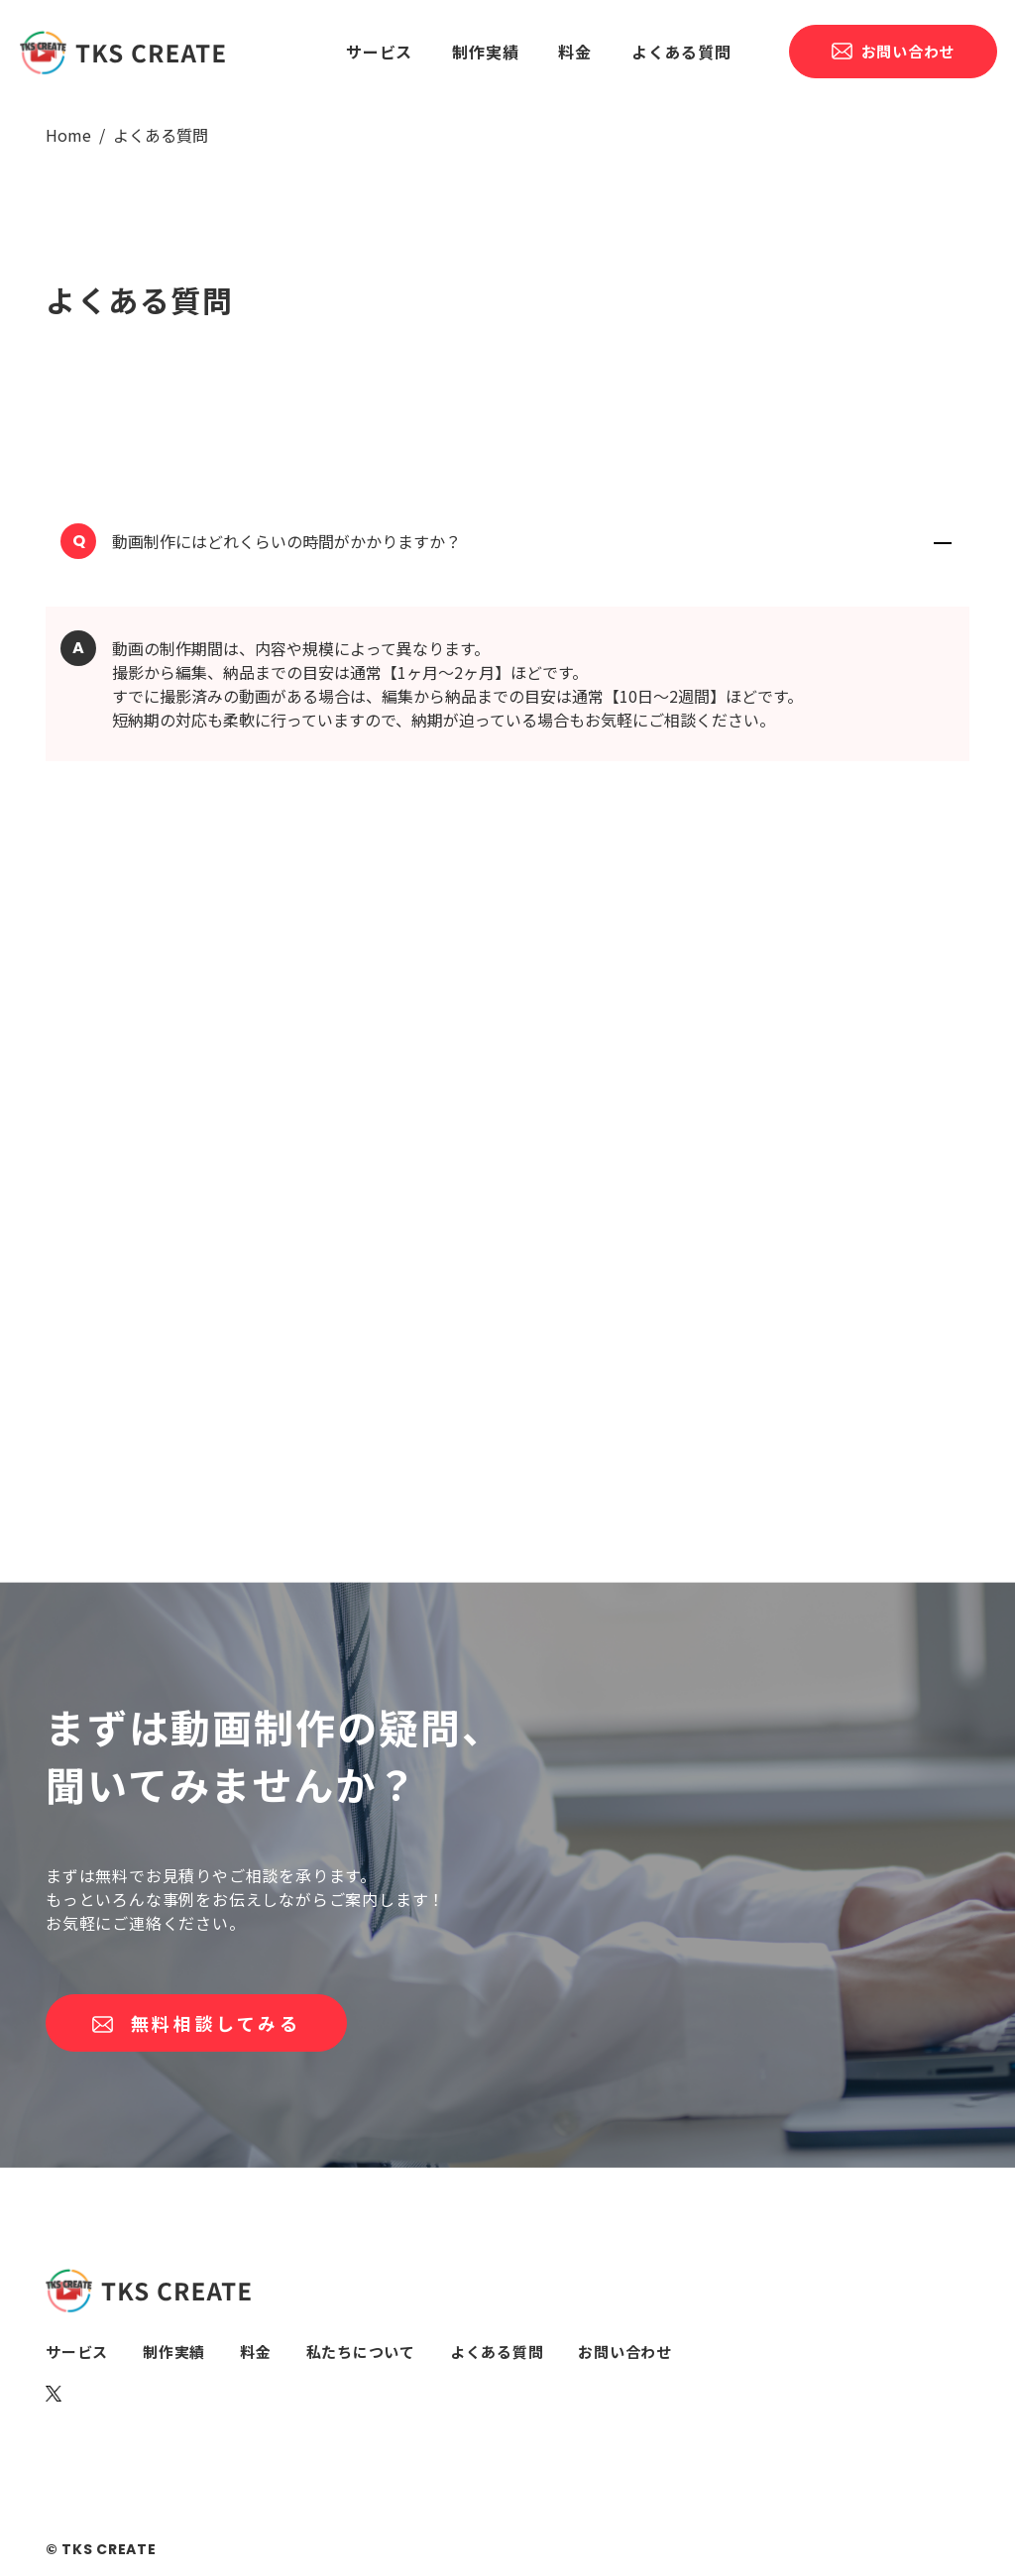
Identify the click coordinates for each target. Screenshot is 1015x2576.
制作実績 (485, 51)
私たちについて (360, 2351)
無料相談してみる (195, 2023)
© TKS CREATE (101, 2549)
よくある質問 (681, 51)
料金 (575, 51)
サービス (379, 51)
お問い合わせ (893, 51)
